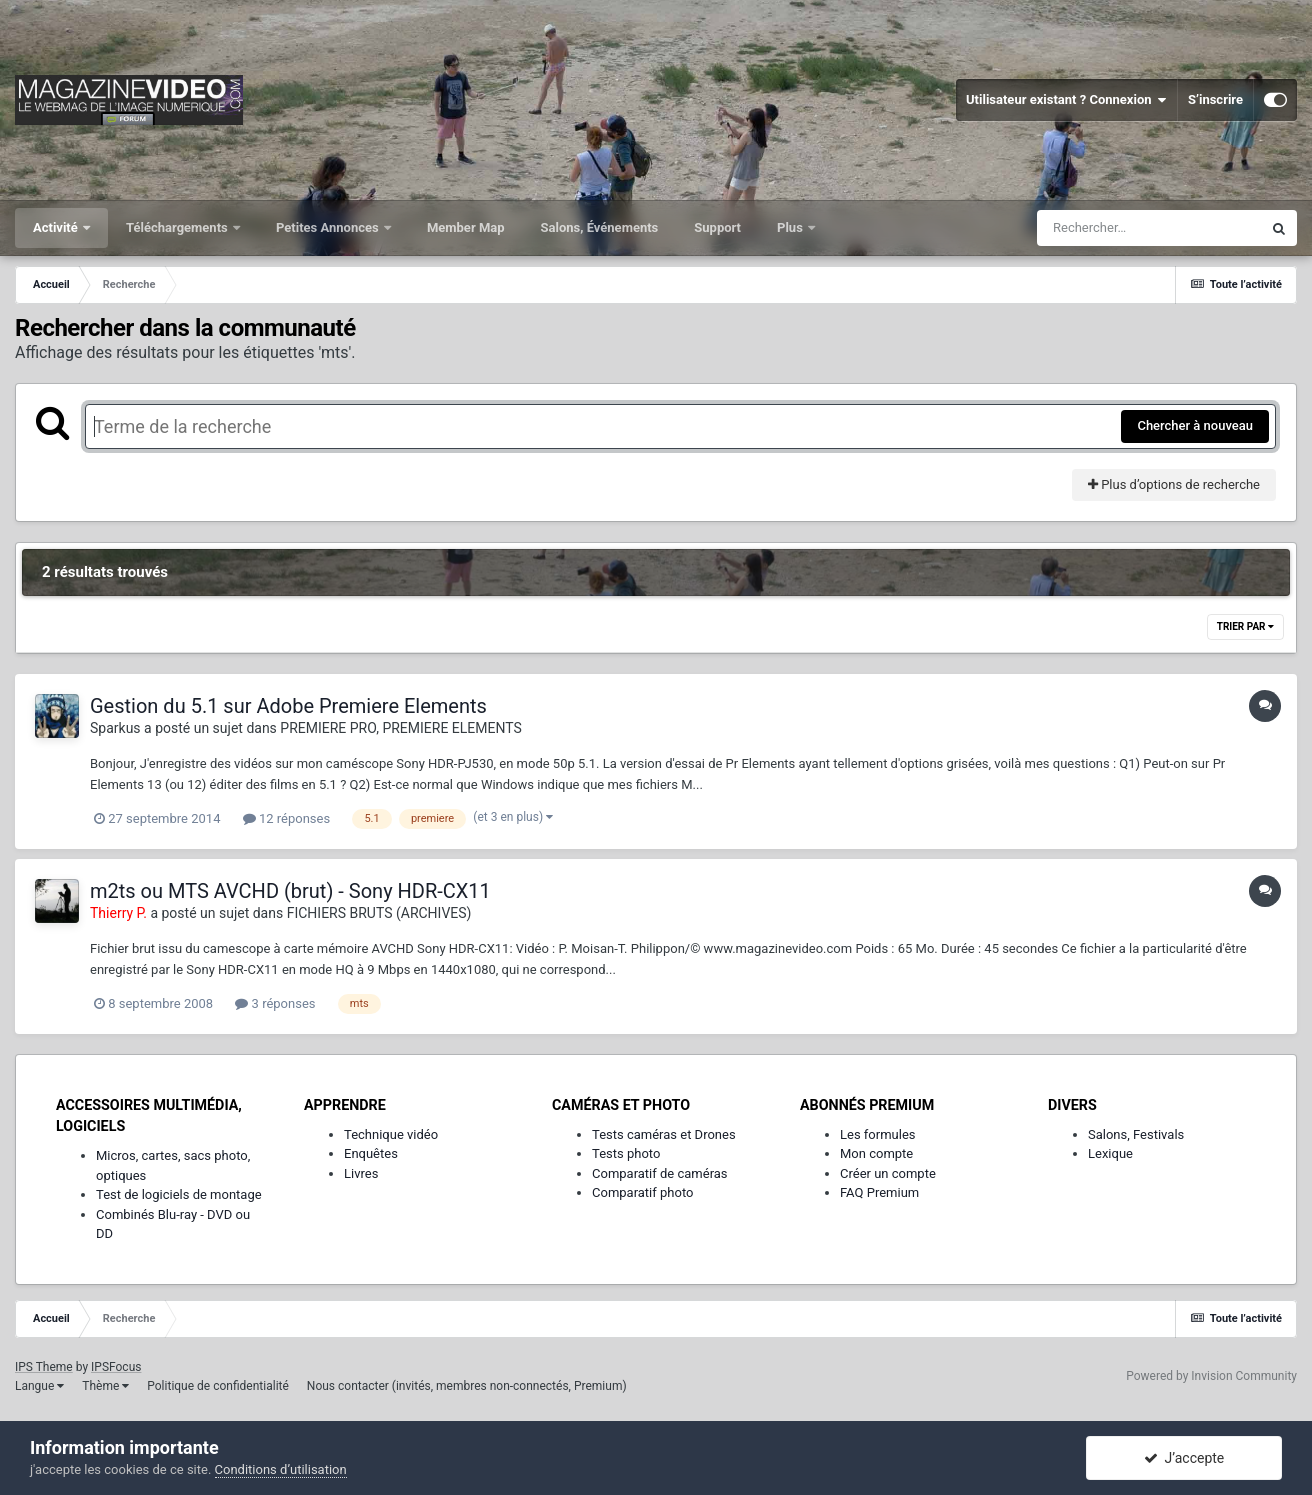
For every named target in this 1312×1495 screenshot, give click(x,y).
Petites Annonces (329, 227)
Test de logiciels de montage (179, 1194)
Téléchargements (178, 227)
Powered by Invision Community (1211, 1376)
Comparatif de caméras (660, 1173)
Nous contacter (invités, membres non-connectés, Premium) (467, 1386)
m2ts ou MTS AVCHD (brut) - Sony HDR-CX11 (290, 891)
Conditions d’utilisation (281, 1469)
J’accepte (1184, 1458)
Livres (361, 1173)
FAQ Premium (879, 1192)
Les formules (878, 1134)
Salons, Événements (600, 227)
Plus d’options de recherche (1174, 484)
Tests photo (626, 1153)
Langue (39, 1386)
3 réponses (275, 1003)
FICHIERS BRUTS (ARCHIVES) (379, 913)
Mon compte (876, 1153)
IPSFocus (116, 1367)
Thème (105, 1386)
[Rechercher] (1149, 228)
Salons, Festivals (1136, 1134)
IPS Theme (44, 1367)
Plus (791, 227)
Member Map (466, 227)
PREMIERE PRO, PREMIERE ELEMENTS (401, 728)
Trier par (1245, 626)
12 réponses (286, 818)
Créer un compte (888, 1173)
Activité (57, 227)
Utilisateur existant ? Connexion (1066, 100)
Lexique (1110, 1153)
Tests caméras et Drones (664, 1134)
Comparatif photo (642, 1192)
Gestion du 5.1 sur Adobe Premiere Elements (288, 706)
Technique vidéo (391, 1134)
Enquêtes (371, 1153)
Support (717, 227)
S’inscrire (1215, 99)
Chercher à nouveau (1195, 425)
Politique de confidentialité (218, 1386)
